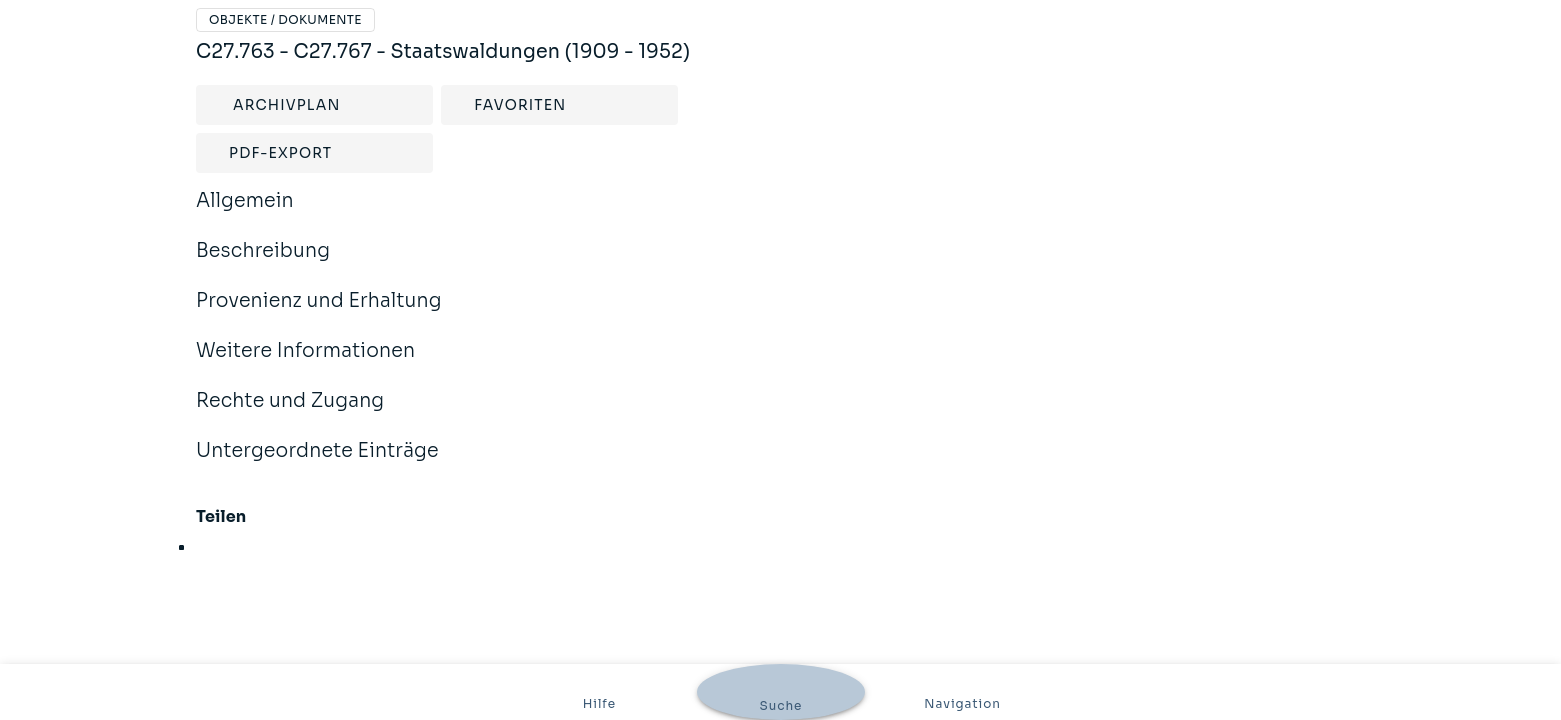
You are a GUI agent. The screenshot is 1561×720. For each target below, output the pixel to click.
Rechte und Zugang (290, 414)
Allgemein (245, 214)
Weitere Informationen (305, 364)
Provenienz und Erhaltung (319, 314)
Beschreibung (263, 264)
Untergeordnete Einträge (317, 464)
